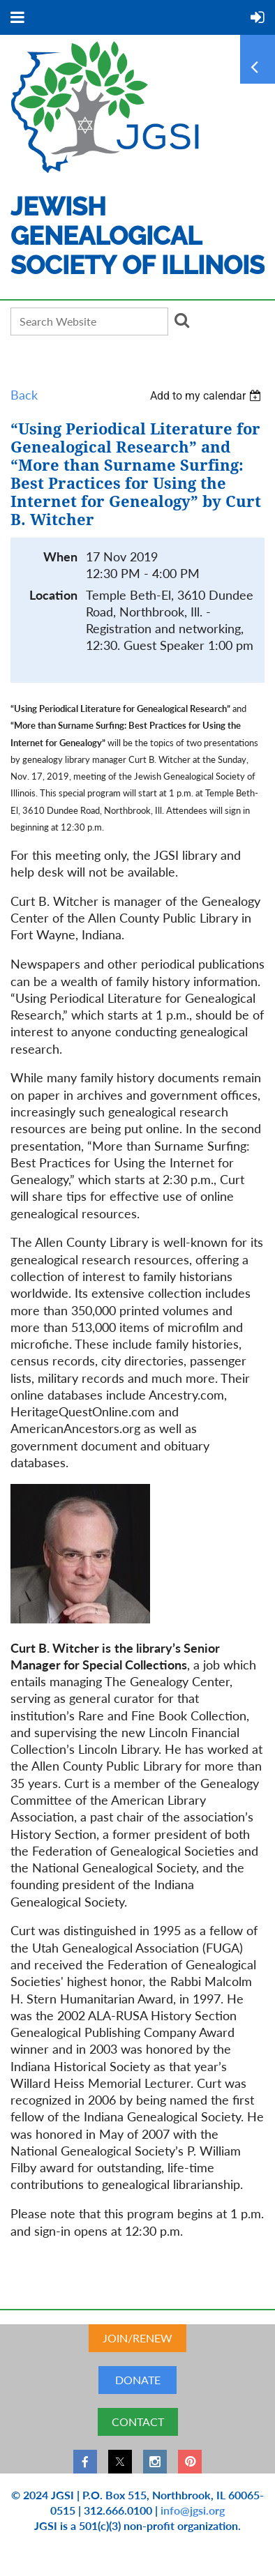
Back (24, 395)
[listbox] (207, 395)
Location (53, 595)
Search (181, 320)
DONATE (138, 2379)
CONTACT (138, 2421)
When (60, 557)
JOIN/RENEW (137, 2337)
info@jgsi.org (193, 2510)
